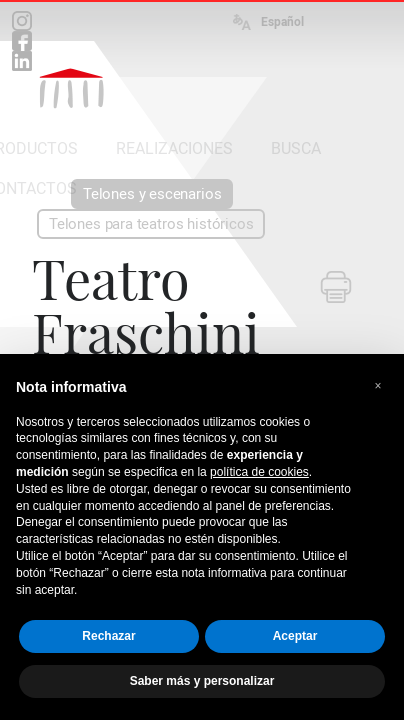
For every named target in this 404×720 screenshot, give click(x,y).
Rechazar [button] (108, 636)
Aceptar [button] (295, 636)
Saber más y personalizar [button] (202, 681)
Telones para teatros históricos (151, 224)
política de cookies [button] (259, 472)
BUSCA (296, 148)
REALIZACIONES (174, 148)
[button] (378, 386)
